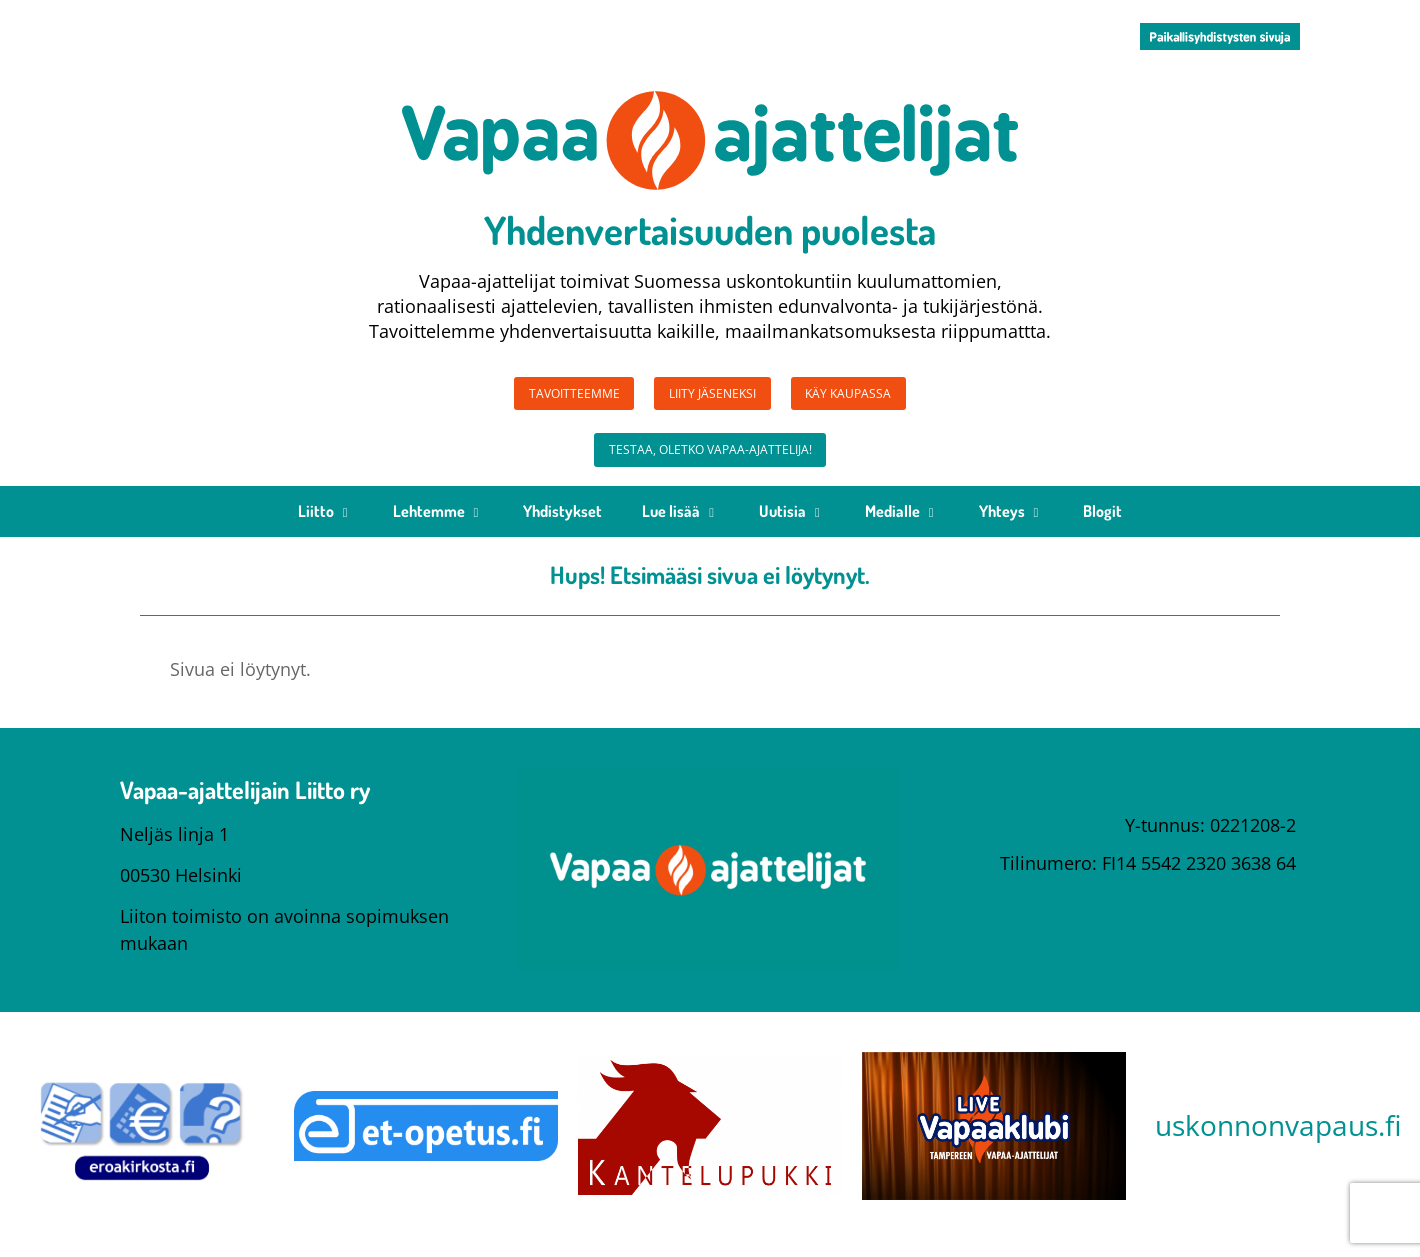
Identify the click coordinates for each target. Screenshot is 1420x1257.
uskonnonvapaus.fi (1278, 1142)
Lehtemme (438, 528)
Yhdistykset (562, 528)
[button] (1220, 36)
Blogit (1102, 528)
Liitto (325, 528)
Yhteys (1011, 528)
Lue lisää (680, 528)
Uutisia (792, 528)
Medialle (902, 528)
